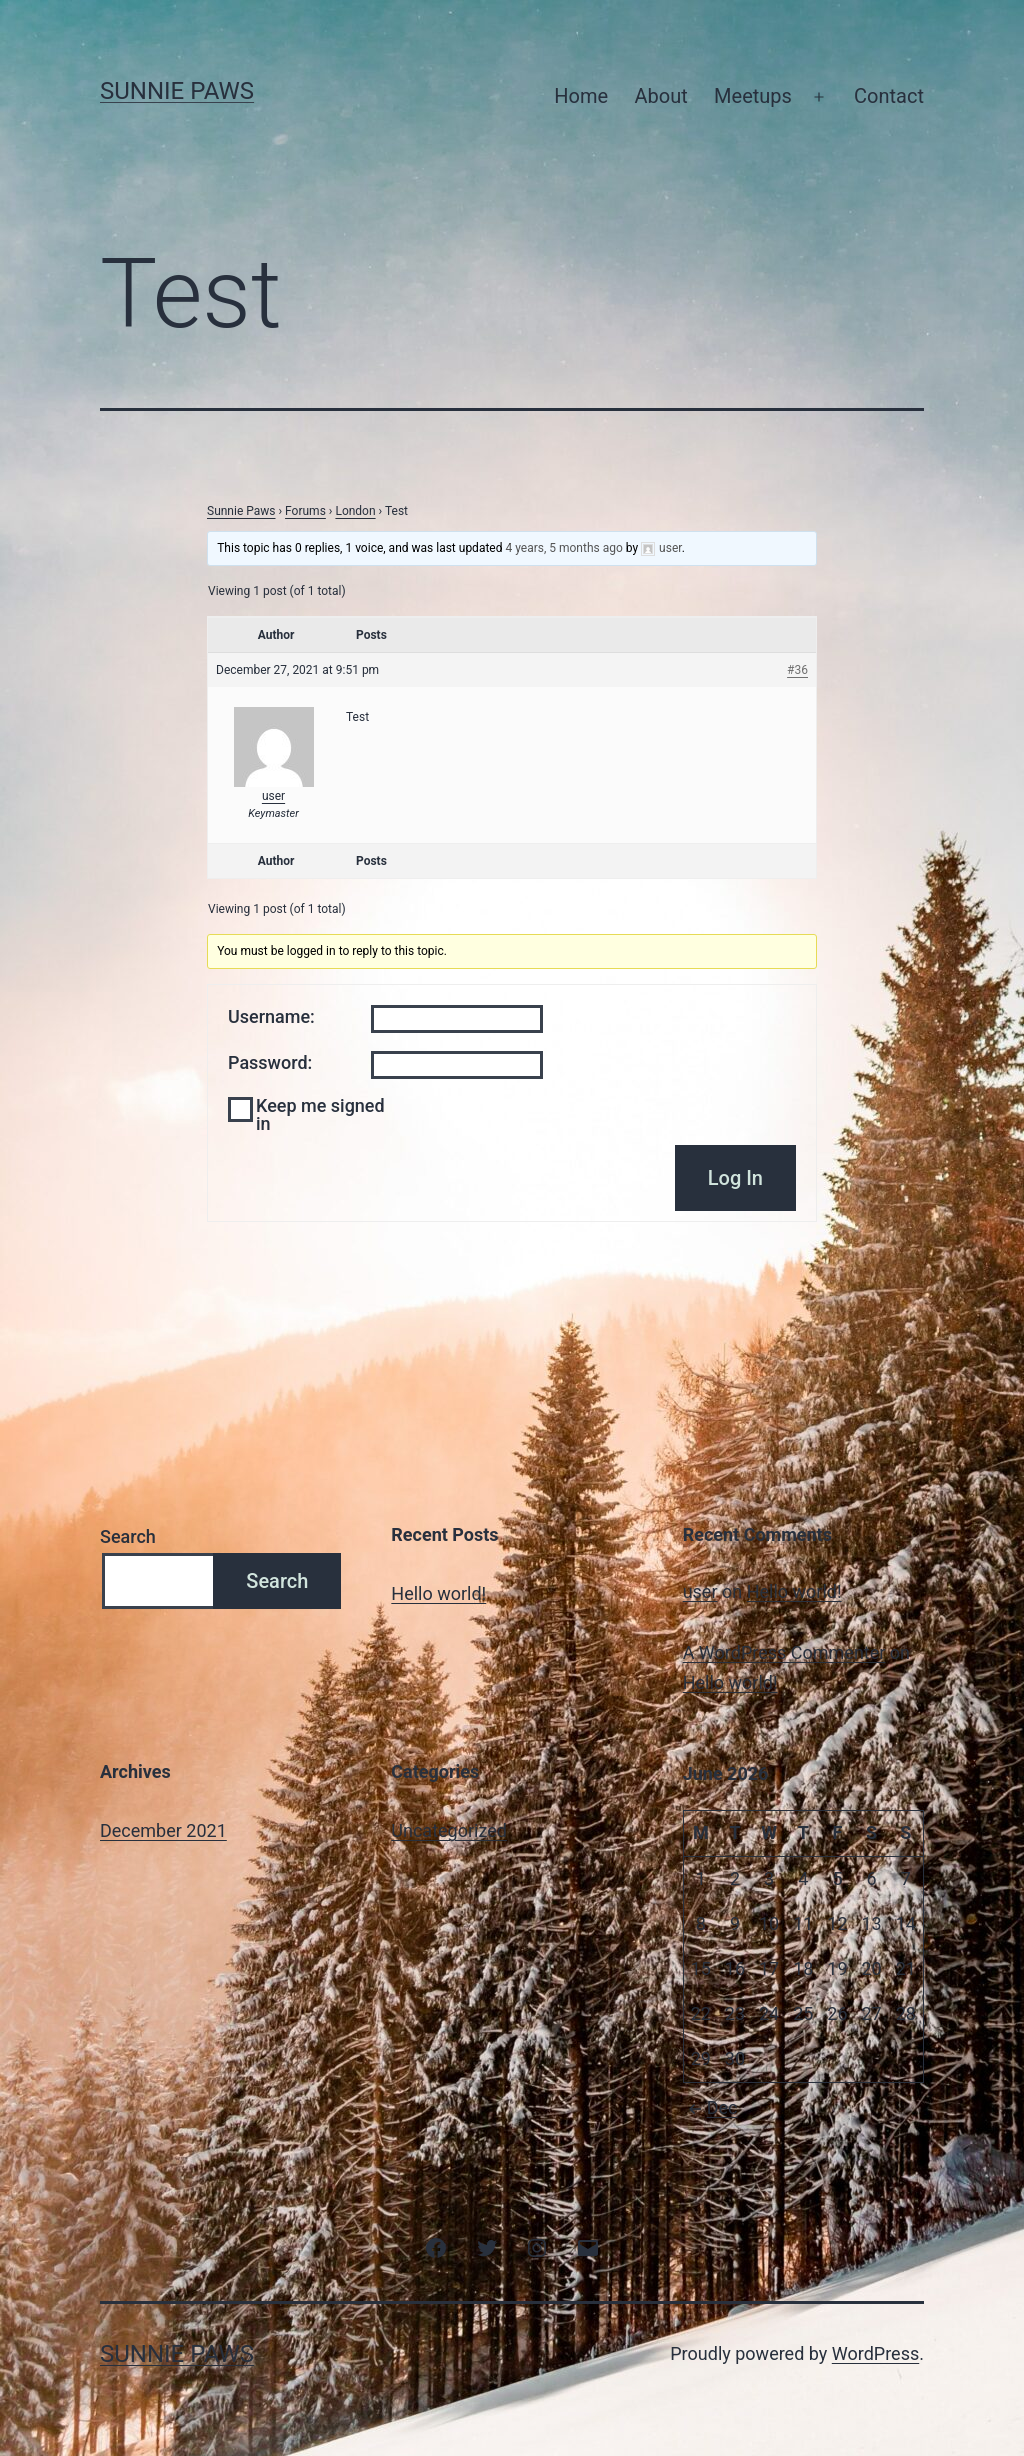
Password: (270, 1063)
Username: (271, 1017)
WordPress (875, 2353)
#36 (797, 670)
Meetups (753, 96)
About (660, 96)
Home (581, 96)
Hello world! (438, 1593)
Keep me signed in (320, 1115)
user (700, 1591)
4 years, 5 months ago (563, 548)
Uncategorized (449, 1830)
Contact (889, 96)
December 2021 (163, 1830)
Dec (710, 2107)
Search (128, 1536)
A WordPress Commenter (784, 1652)
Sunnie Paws (177, 91)
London (355, 511)
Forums (305, 511)
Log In (735, 1178)
